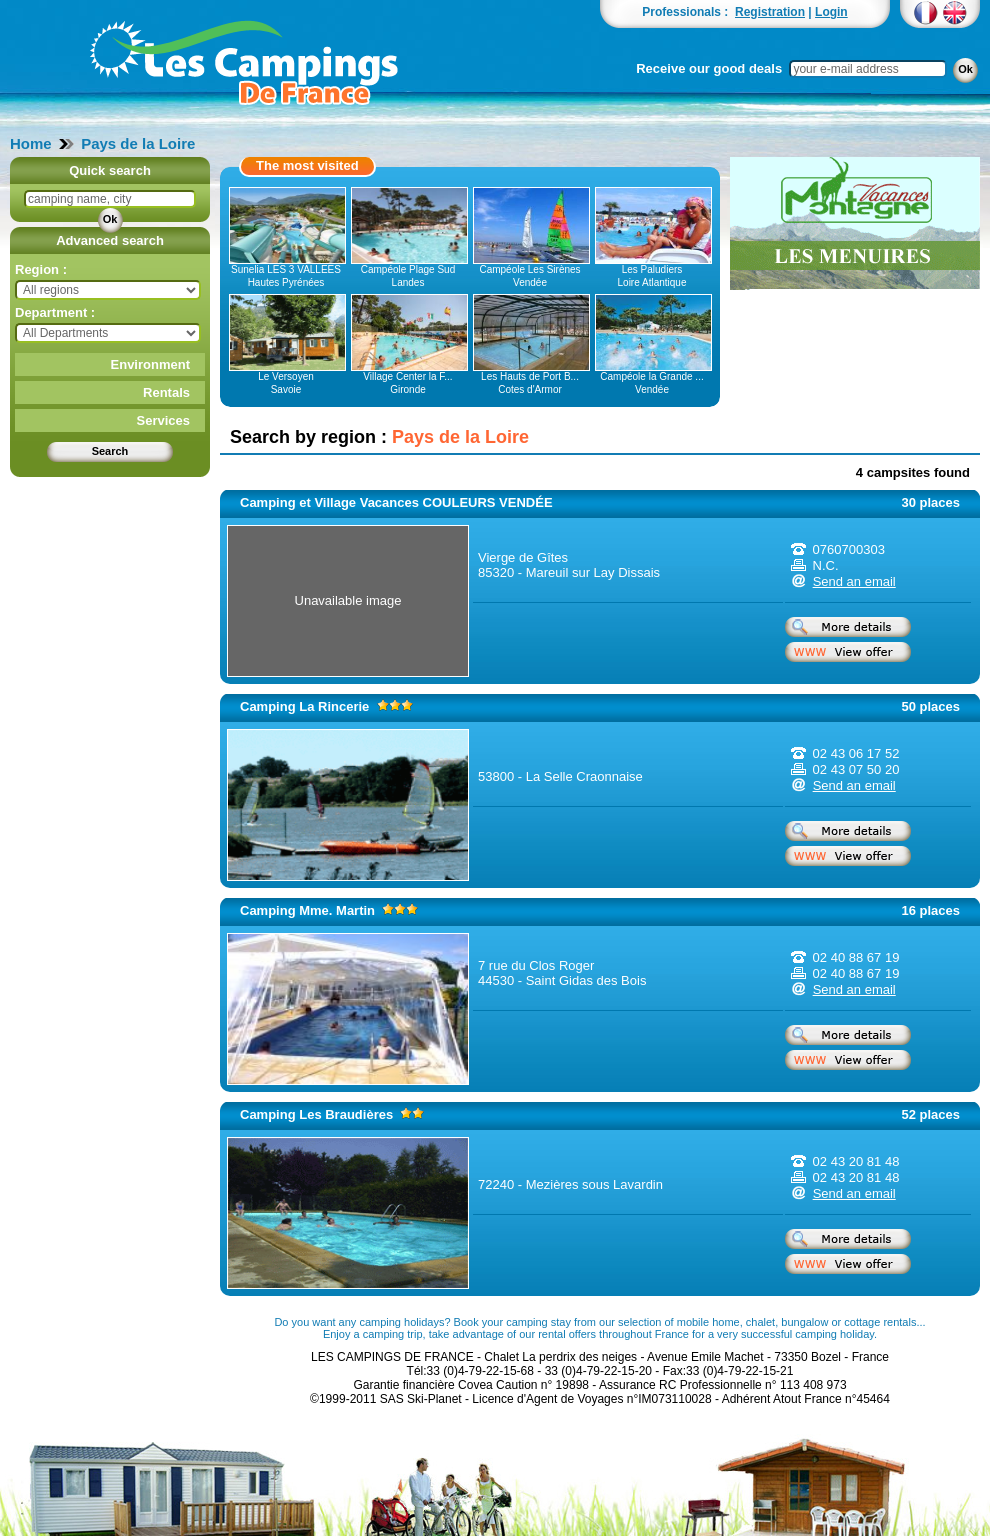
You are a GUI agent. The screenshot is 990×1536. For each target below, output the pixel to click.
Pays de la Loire (138, 143)
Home (31, 143)
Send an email (854, 581)
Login (831, 12)
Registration (770, 12)
